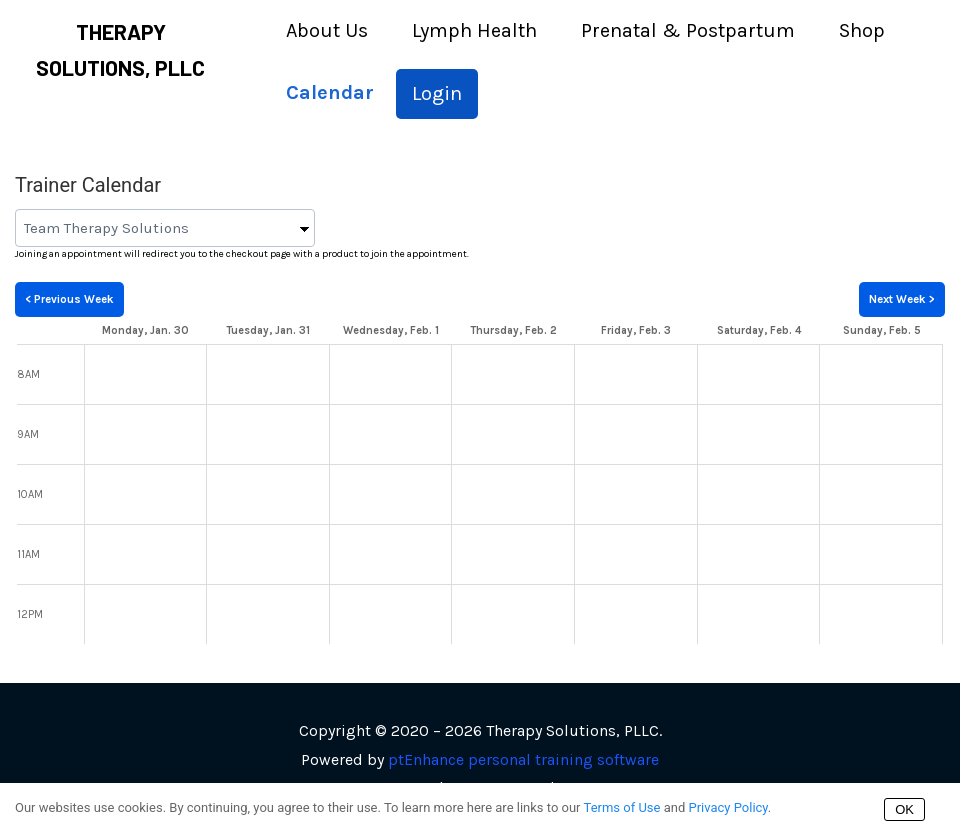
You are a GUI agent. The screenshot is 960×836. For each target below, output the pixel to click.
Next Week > (902, 299)
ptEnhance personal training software (523, 759)
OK (904, 809)
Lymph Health (474, 30)
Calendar (330, 92)
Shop (862, 30)
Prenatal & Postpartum (688, 30)
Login (437, 93)
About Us (327, 30)
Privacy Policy (727, 807)
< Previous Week (69, 299)
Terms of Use (622, 807)
